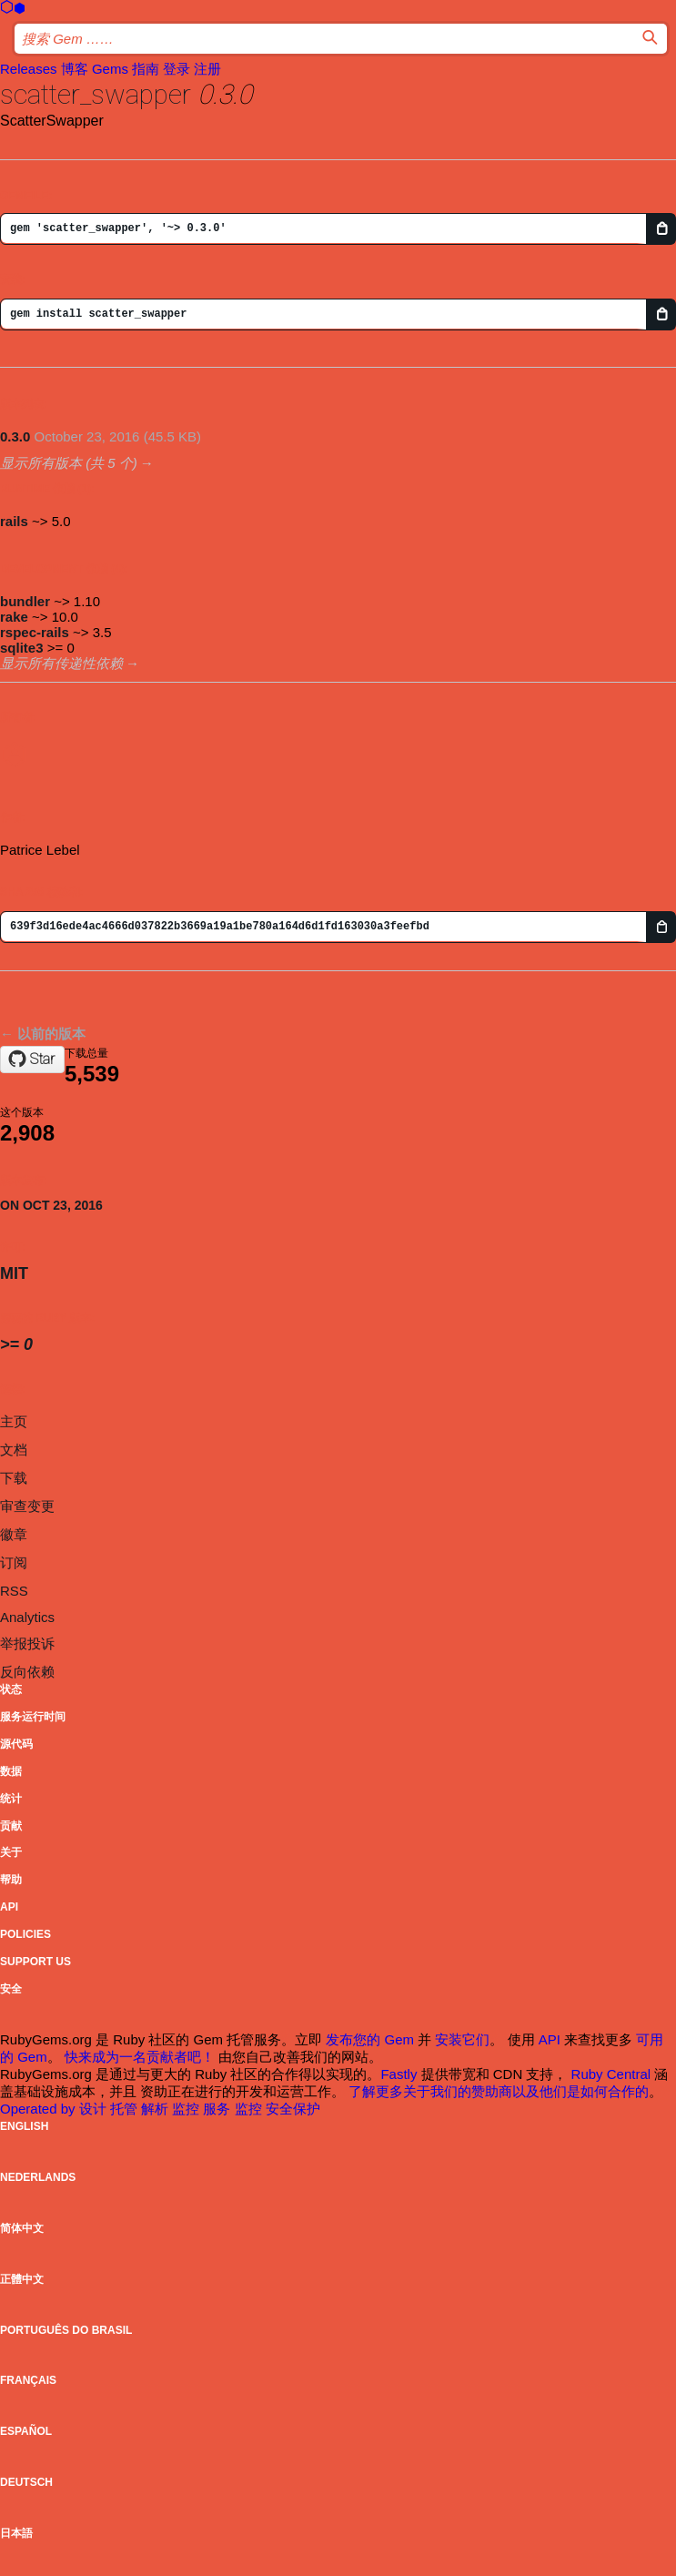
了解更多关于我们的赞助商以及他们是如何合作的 (498, 2091)
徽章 (13, 1534)
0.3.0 (15, 436)
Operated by (39, 2108)
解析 (156, 2108)
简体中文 (22, 2228)
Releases (28, 68)
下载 (13, 1478)
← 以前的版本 (43, 1033)
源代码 (16, 1744)
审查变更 (27, 1506)
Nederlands (38, 2177)
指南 (145, 68)
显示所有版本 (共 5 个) (68, 463)
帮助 (11, 1879)
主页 (13, 1421)
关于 (11, 1852)
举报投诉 (27, 1643)
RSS (14, 1590)
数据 (11, 1771)
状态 (11, 1689)
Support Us (35, 1961)
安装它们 (462, 2039)
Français (28, 2380)
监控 (187, 2108)
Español (26, 2431)
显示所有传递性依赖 (61, 663)
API (9, 1907)
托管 (125, 2108)
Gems (110, 68)
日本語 (16, 2533)
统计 (11, 1798)
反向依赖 (27, 1671)
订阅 (13, 1562)
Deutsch (26, 2482)
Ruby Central (611, 2074)
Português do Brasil (66, 2330)
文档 (13, 1449)
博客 (74, 68)
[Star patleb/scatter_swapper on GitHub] (32, 1059)
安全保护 (293, 2108)
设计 (94, 2108)
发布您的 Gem (370, 2039)
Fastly (398, 2074)
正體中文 (22, 2279)
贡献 (11, 1826)
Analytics (27, 1617)
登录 (176, 68)
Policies (25, 1934)
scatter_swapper (95, 94)
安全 (11, 1989)
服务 (218, 2108)
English (24, 2126)
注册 (207, 68)
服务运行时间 (33, 1716)
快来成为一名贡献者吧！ (140, 2056)
